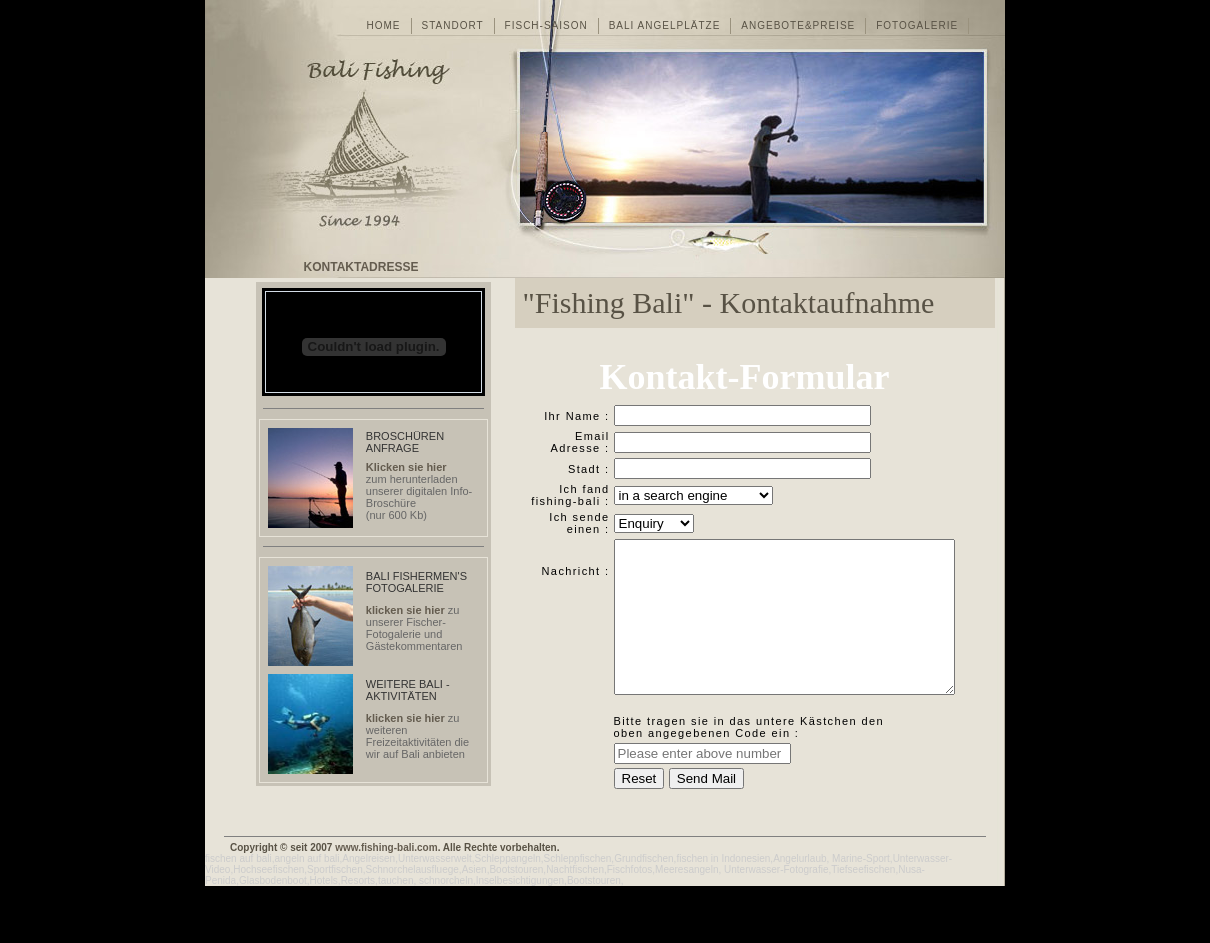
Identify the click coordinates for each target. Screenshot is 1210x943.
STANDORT (453, 25)
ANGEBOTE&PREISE (798, 25)
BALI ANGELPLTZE (665, 25)
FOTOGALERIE (917, 25)
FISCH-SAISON (546, 25)
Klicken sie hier (406, 467)
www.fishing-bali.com (386, 904)
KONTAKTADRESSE (361, 267)
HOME (384, 25)
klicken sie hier (405, 610)
